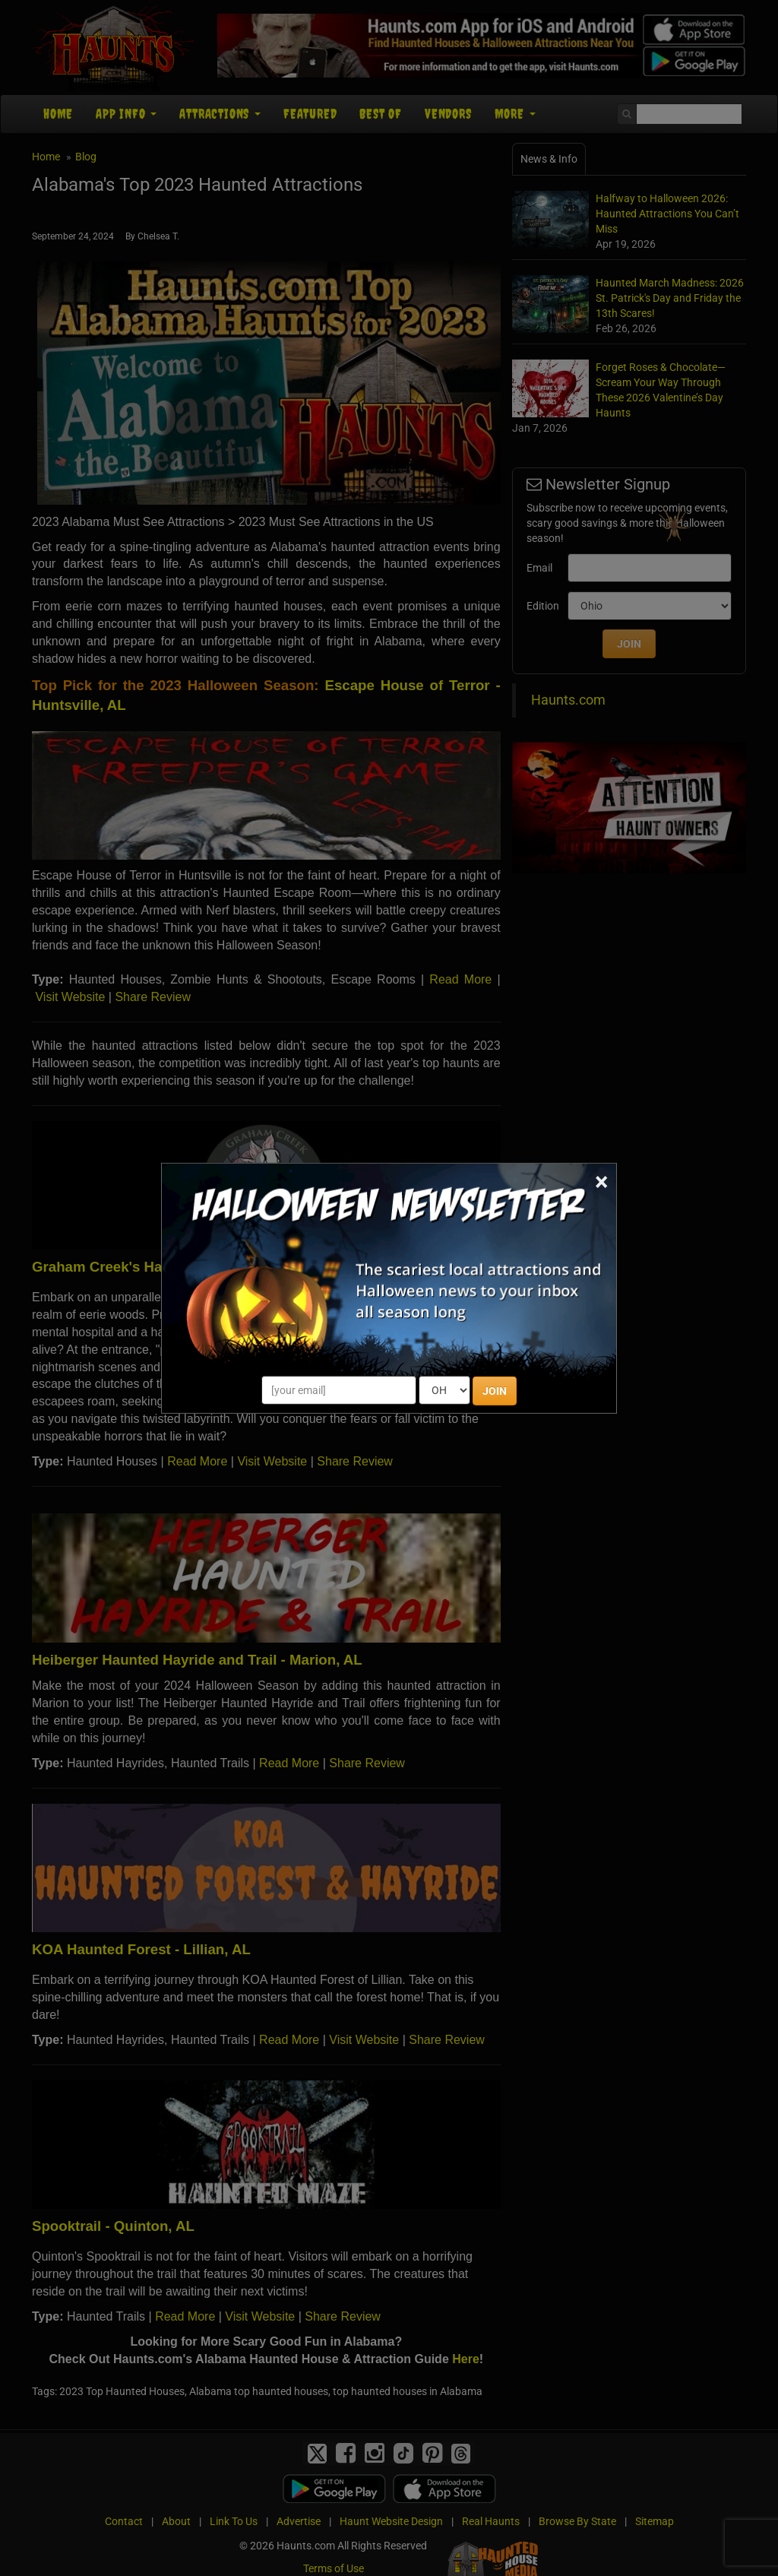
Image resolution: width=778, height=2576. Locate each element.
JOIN (494, 1391)
